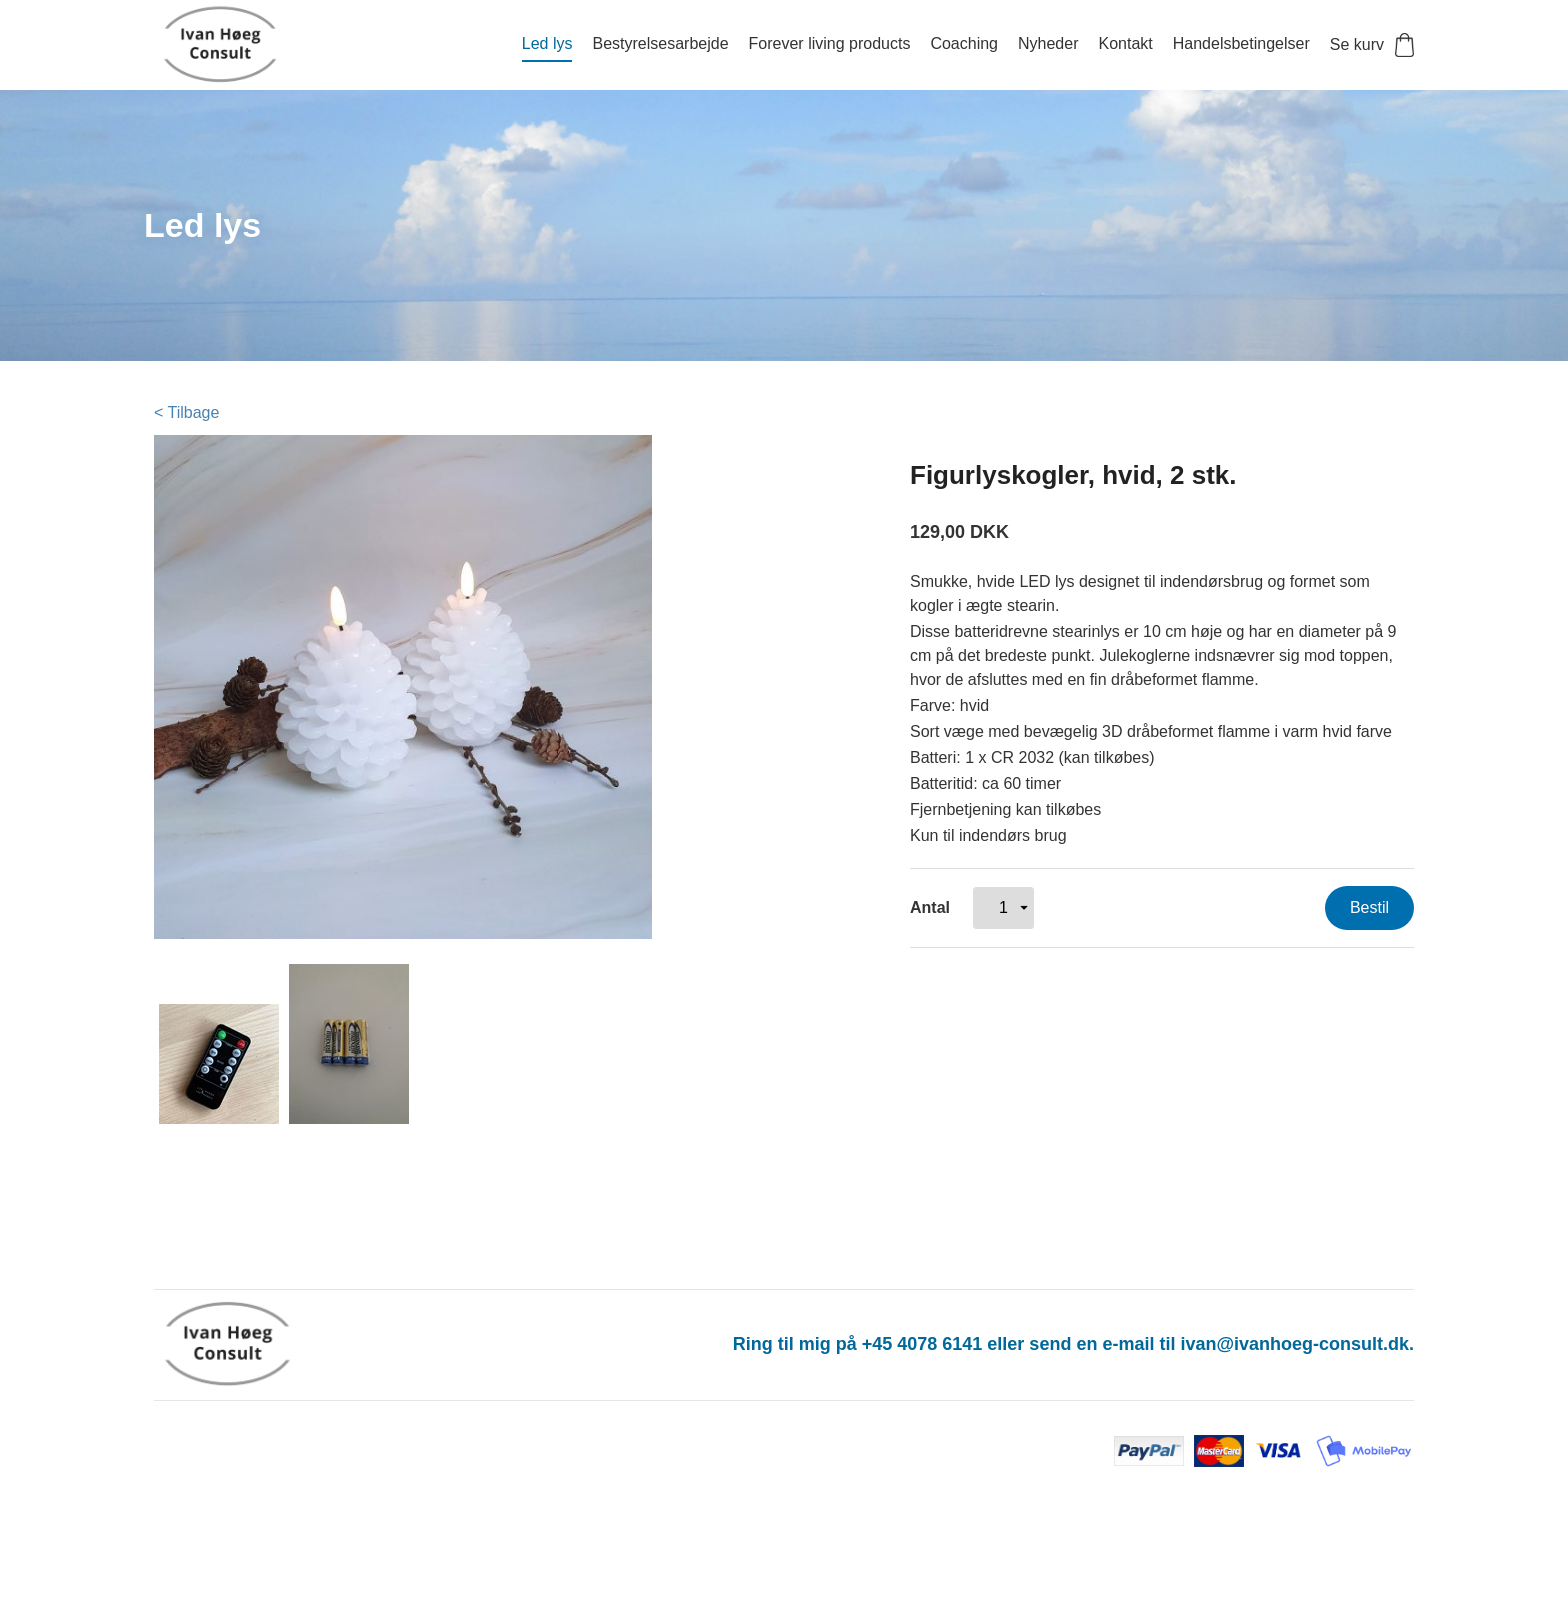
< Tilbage (186, 412)
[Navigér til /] (244, 45)
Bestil (1369, 907)
